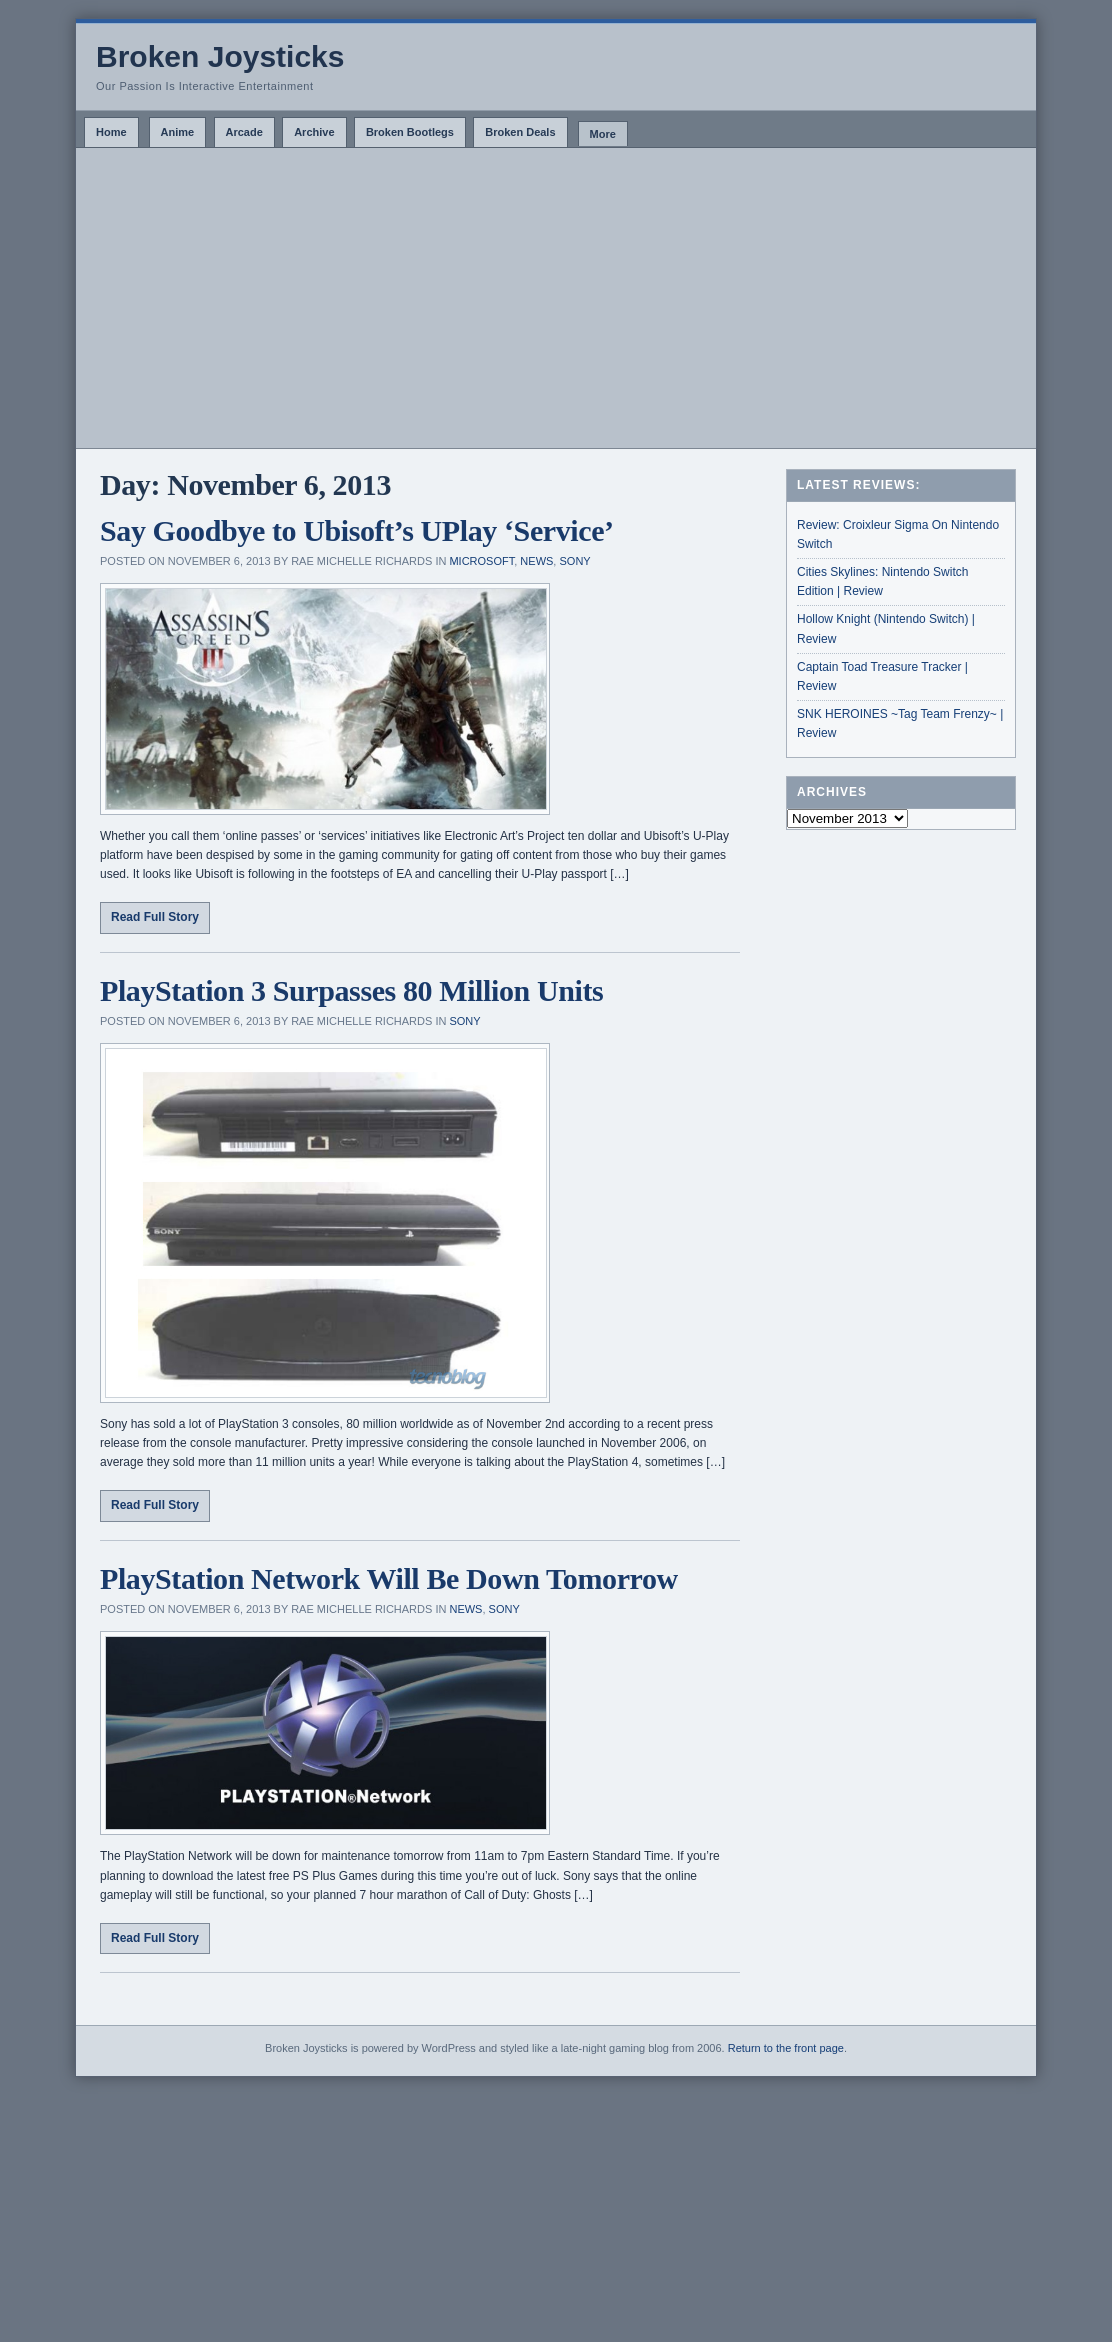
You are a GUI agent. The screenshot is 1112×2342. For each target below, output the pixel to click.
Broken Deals (520, 132)
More (603, 134)
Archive (314, 132)
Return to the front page (786, 2048)
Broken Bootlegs (410, 132)
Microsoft (481, 561)
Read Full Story (155, 917)
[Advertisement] (556, 298)
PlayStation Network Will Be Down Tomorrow (389, 1578)
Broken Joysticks (220, 56)
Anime (178, 132)
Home (111, 132)
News (536, 561)
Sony (574, 561)
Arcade (244, 132)
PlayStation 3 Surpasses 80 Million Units (351, 990)
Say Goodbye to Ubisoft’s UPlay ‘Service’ (357, 530)
